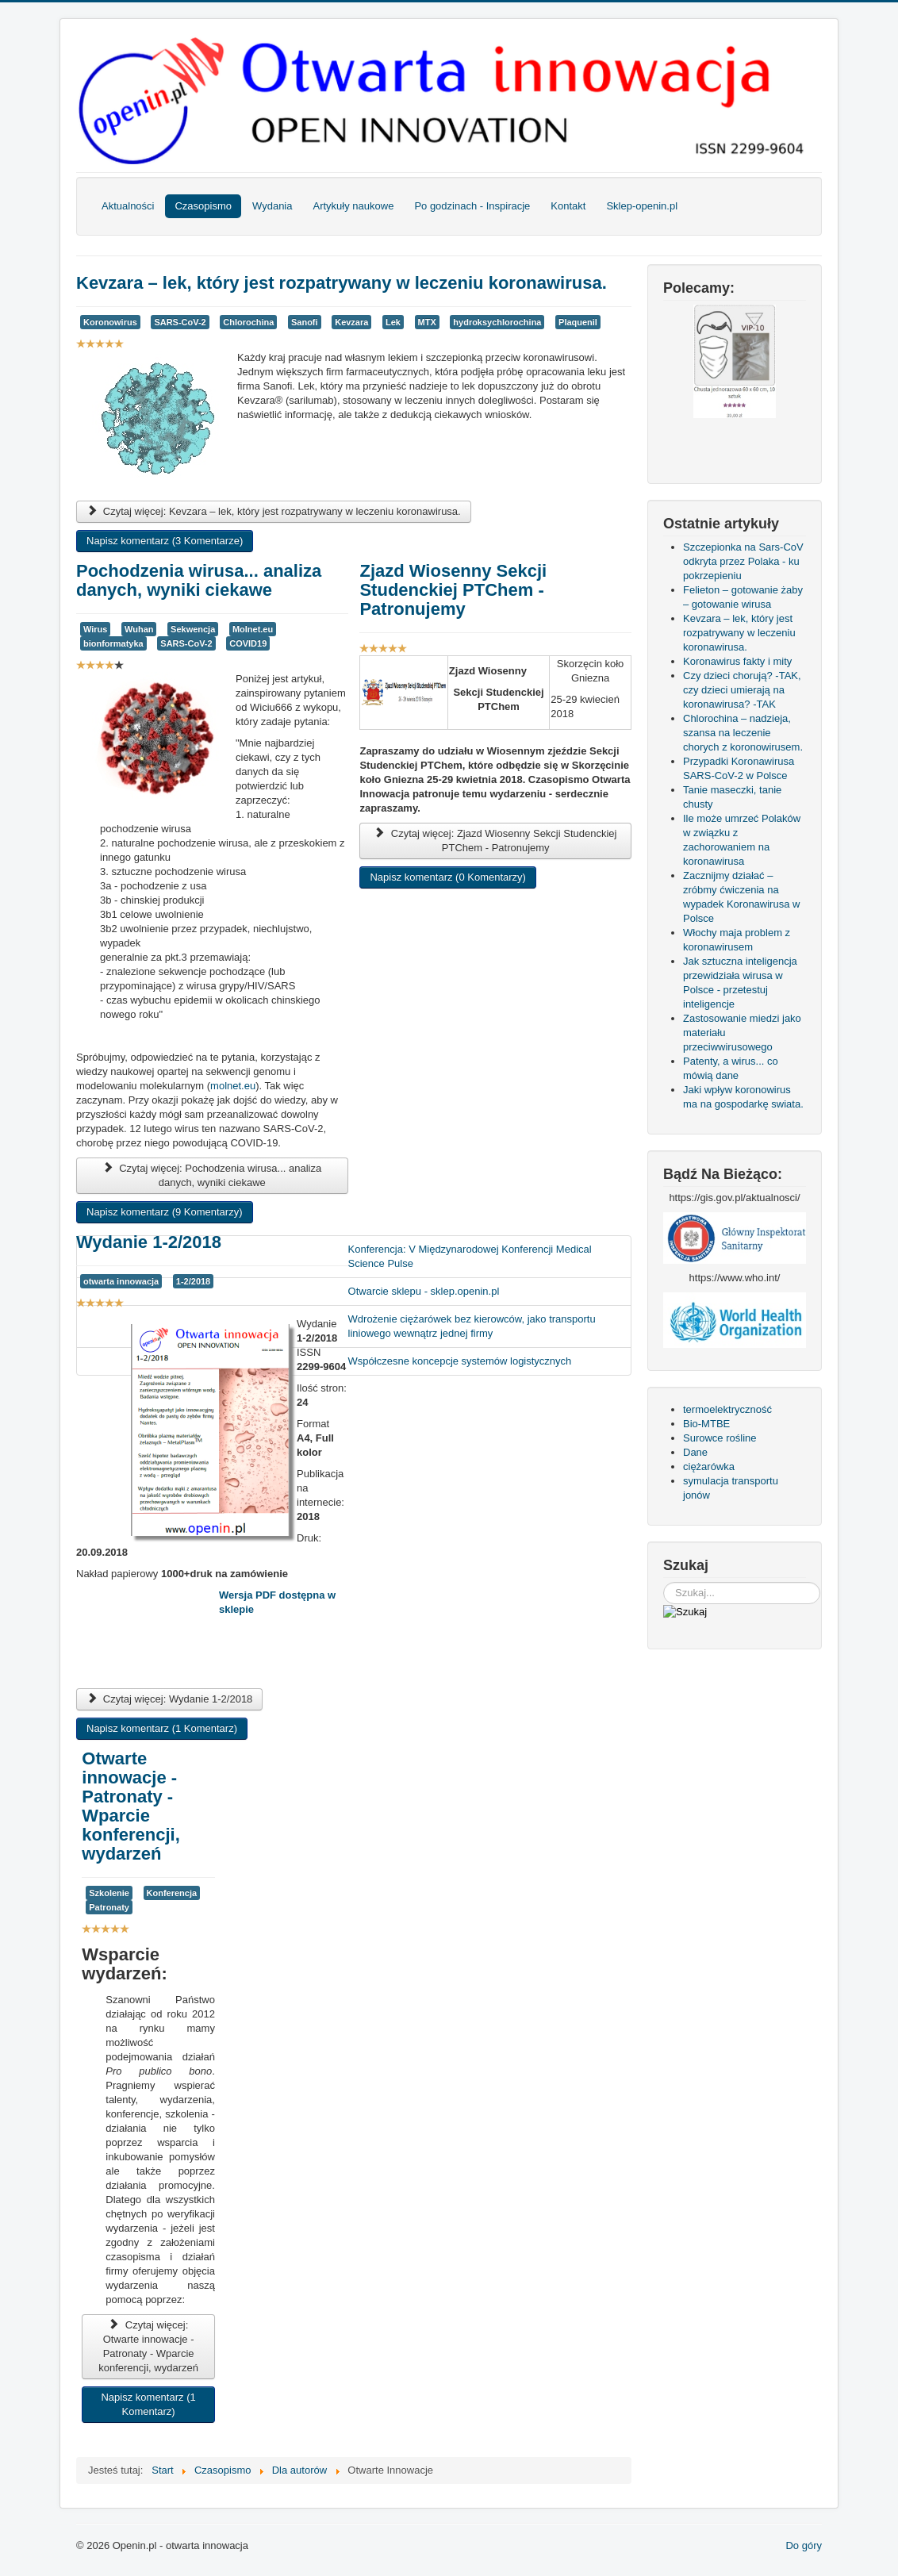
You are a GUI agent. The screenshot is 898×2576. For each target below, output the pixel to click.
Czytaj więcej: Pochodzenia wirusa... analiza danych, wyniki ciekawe (211, 1175)
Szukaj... (663, 1582)
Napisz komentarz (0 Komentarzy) (448, 877)
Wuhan (139, 629)
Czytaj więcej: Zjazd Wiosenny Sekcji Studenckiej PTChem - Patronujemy (495, 840)
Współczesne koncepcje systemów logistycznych (460, 1361)
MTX (427, 322)
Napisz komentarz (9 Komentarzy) (164, 1212)
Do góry (803, 2545)
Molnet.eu (252, 629)
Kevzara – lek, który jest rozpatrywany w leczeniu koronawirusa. (341, 283)
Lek (393, 322)
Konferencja (172, 1893)
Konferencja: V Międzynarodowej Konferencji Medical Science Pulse (470, 1256)
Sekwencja (193, 629)
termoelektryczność (727, 1409)
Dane (695, 1452)
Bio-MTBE (706, 1424)
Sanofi (304, 322)
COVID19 (248, 643)
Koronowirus (110, 322)
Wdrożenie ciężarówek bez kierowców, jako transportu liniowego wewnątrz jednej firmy (472, 1326)
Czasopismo (203, 206)
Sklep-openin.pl (641, 206)
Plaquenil (577, 322)
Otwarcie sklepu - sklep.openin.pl (424, 1291)
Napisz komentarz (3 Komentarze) (164, 541)
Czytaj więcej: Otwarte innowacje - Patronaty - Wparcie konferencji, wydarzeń (148, 2346)
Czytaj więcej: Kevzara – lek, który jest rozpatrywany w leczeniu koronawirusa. (273, 511)
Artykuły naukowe (353, 206)
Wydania (272, 206)
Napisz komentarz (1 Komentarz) (161, 1728)
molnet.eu (232, 1086)
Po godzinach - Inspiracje (472, 206)
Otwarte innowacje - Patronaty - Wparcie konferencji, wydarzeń (130, 1806)
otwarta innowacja (121, 1281)
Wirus (95, 629)
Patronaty (109, 1907)
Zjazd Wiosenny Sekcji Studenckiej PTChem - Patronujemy (453, 590)
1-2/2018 (193, 1281)
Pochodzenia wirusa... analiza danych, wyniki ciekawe (198, 580)
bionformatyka (113, 643)
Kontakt (568, 206)
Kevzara (351, 322)
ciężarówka (709, 1466)
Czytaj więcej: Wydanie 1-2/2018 (169, 1699)
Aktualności (128, 206)
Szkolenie (109, 1893)
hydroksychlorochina (497, 322)
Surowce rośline (720, 1438)
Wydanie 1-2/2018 (148, 1242)
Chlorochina (248, 322)
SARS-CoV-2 (179, 322)
